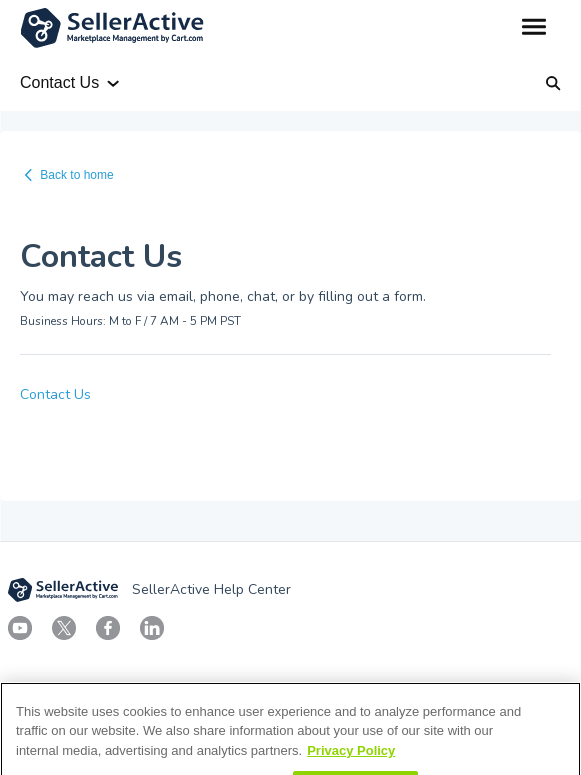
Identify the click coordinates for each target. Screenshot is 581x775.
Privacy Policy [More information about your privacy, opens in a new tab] (351, 763)
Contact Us (55, 394)
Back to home (76, 175)
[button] (533, 28)
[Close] (549, 727)
